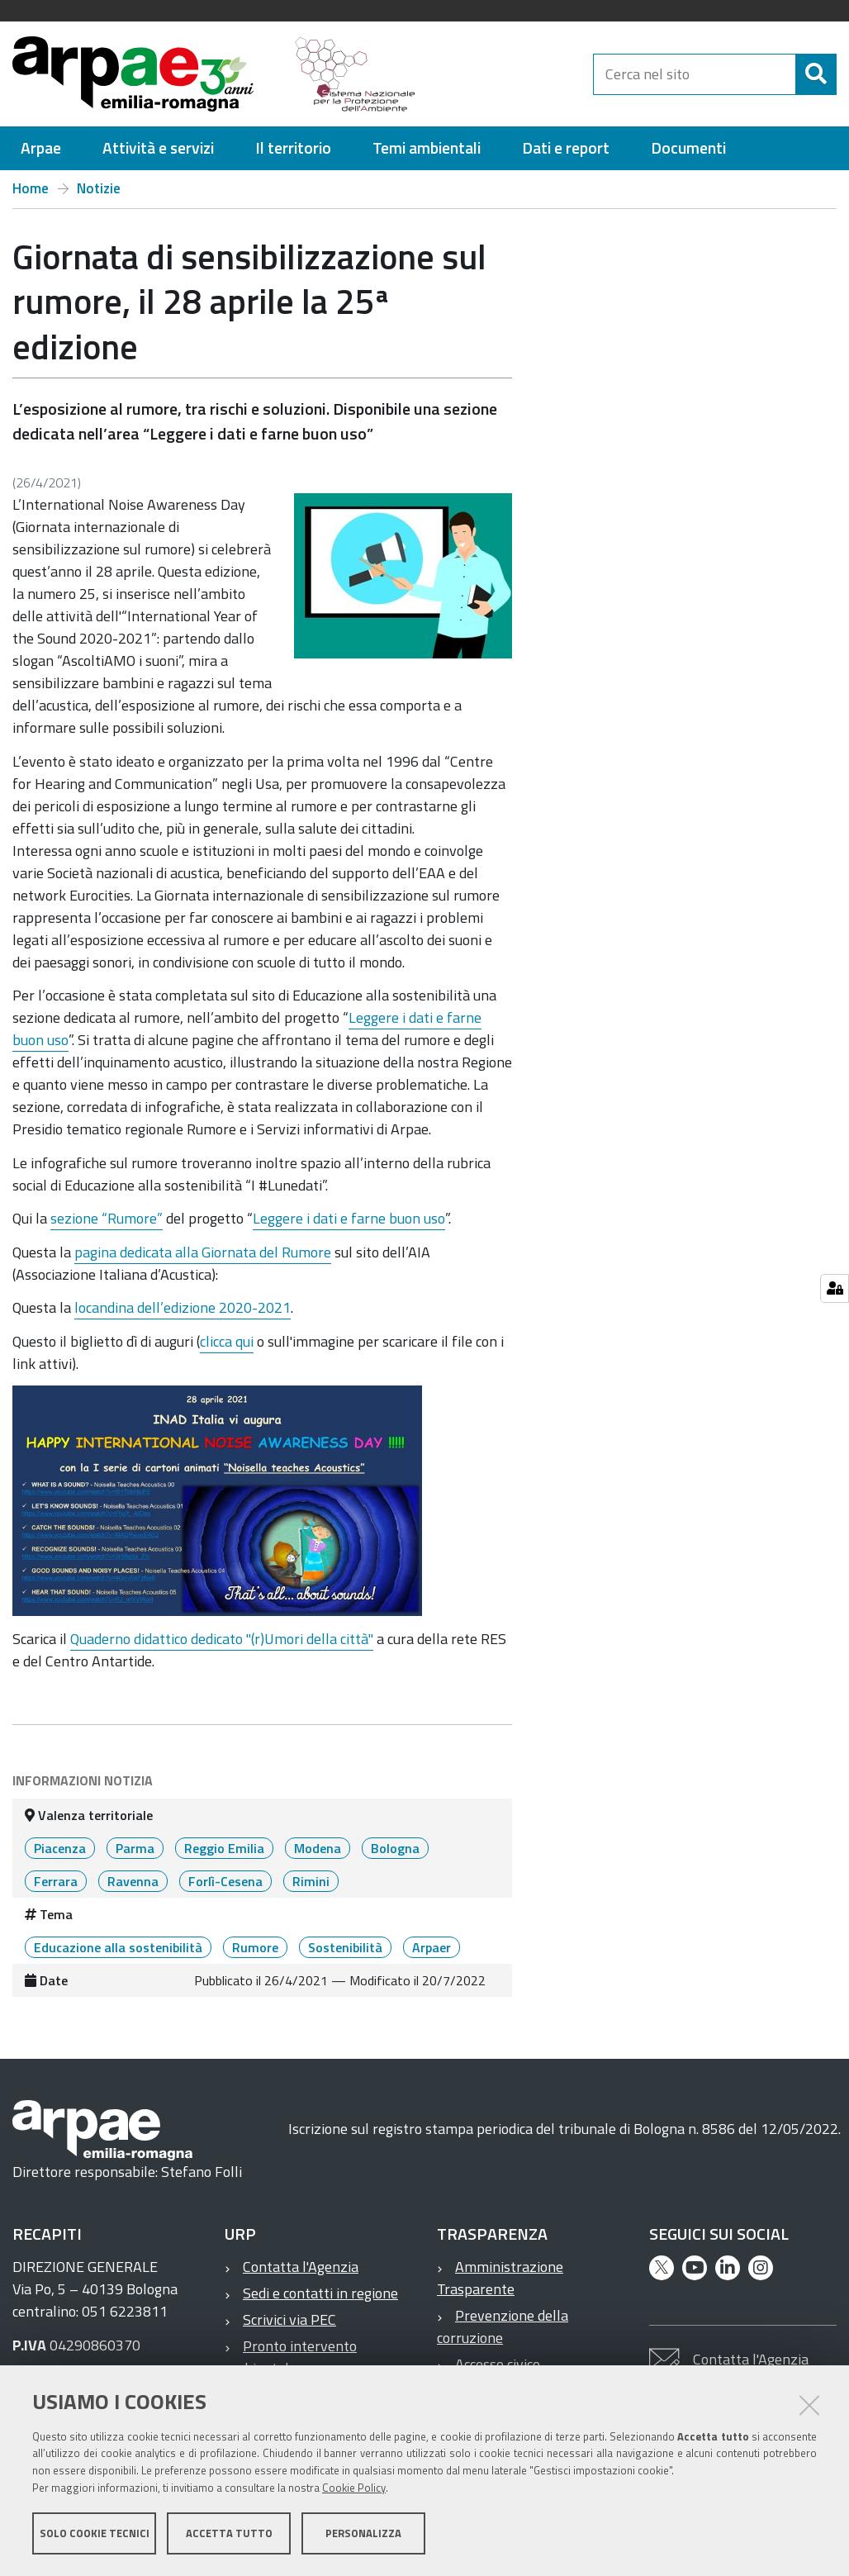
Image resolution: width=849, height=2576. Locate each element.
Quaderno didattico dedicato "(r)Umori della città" (221, 1639)
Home (30, 188)
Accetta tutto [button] (229, 2533)
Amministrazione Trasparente (500, 2277)
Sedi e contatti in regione (320, 2293)
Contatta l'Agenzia (300, 2266)
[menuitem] (41, 148)
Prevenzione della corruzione (502, 2326)
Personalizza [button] (363, 2533)
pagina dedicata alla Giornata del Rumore (202, 1252)
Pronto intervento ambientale (291, 2357)
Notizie (99, 188)
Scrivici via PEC (289, 2319)
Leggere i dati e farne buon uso (349, 1218)
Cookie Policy (354, 2487)
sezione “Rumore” (106, 1218)
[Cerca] (816, 74)
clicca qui (227, 1341)
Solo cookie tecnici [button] (94, 2533)
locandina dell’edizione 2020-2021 (182, 1307)
